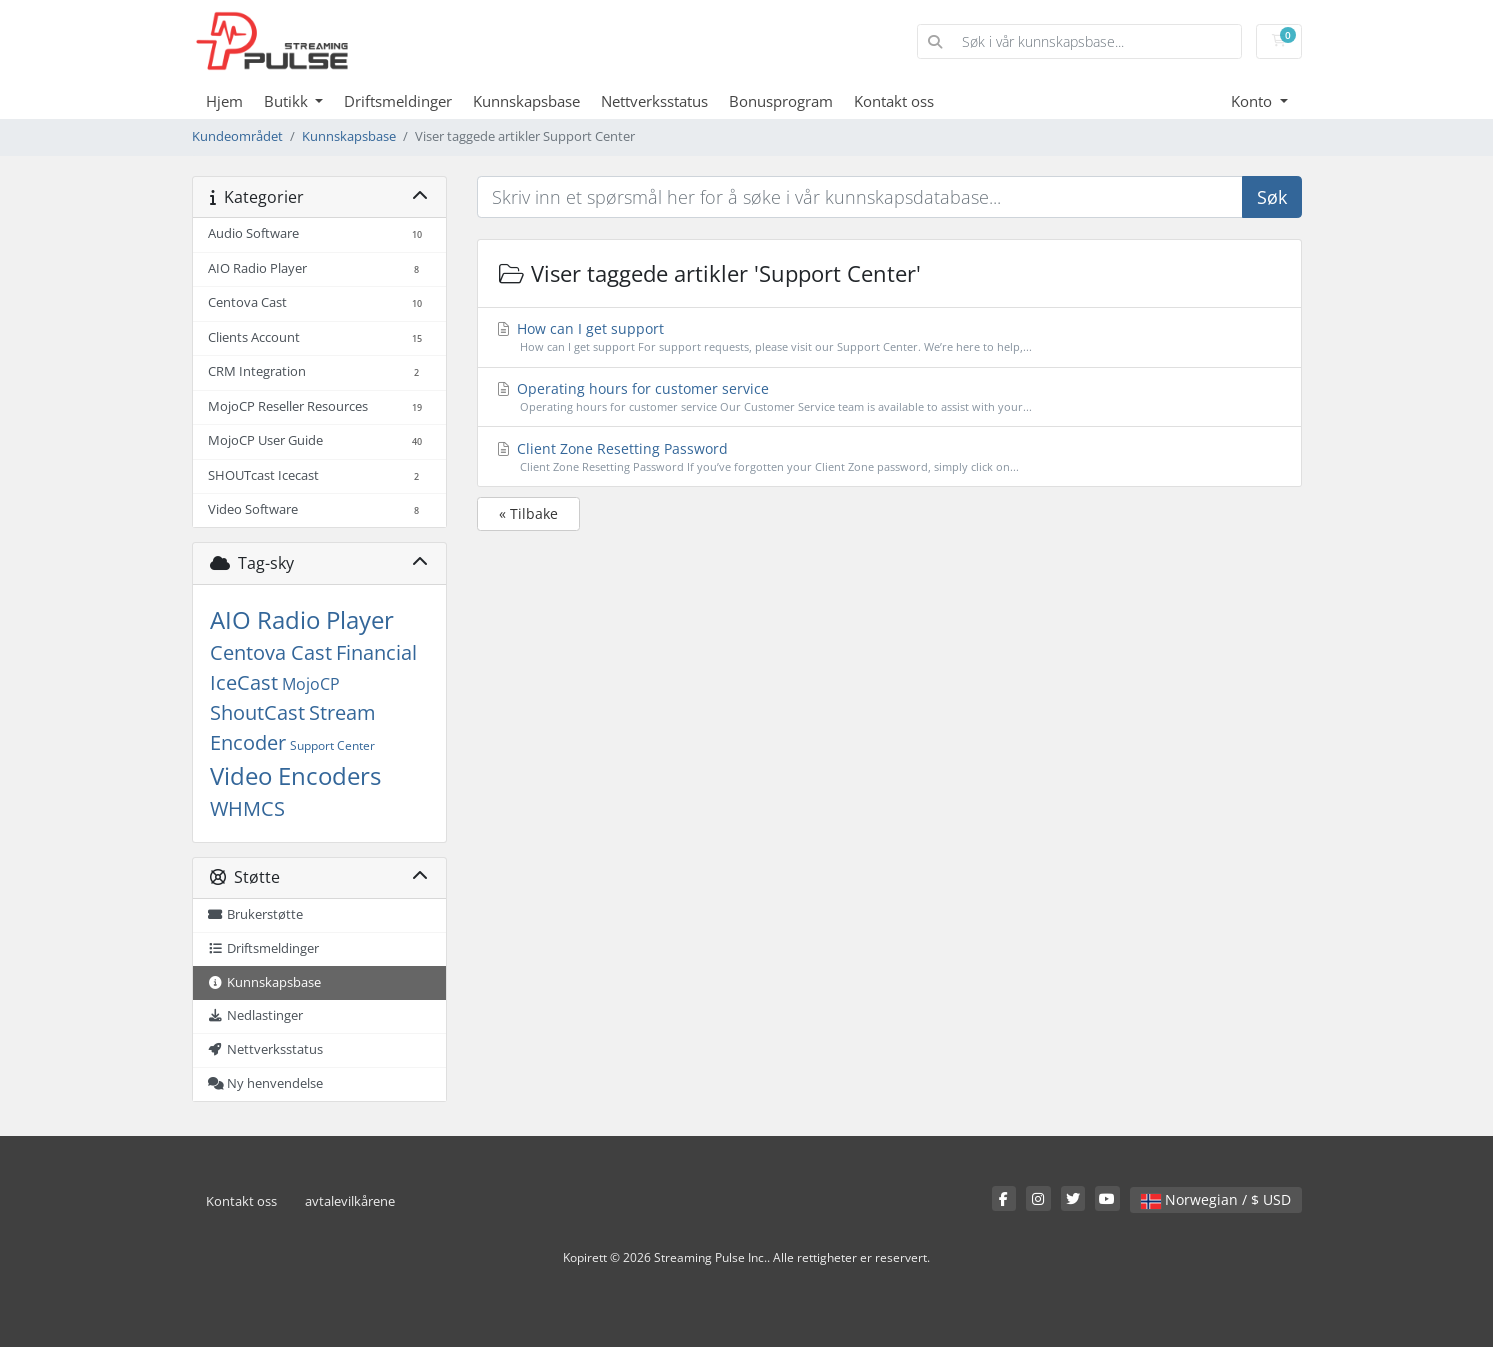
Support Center (332, 745)
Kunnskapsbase (526, 101)
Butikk (288, 101)
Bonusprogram (781, 101)
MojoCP (311, 684)
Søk (1272, 197)
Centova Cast (271, 652)
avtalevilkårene (350, 1201)
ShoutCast (257, 712)
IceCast (244, 682)
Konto (1253, 101)
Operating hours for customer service (889, 397)
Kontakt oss (894, 101)
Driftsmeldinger (398, 101)
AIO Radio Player (302, 619)
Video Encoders (295, 775)
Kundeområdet (237, 136)
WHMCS (247, 808)
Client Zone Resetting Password (889, 457)
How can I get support (889, 337)
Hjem (224, 101)
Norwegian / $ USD (1216, 1199)
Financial (376, 652)
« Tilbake (528, 513)
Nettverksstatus (654, 101)
